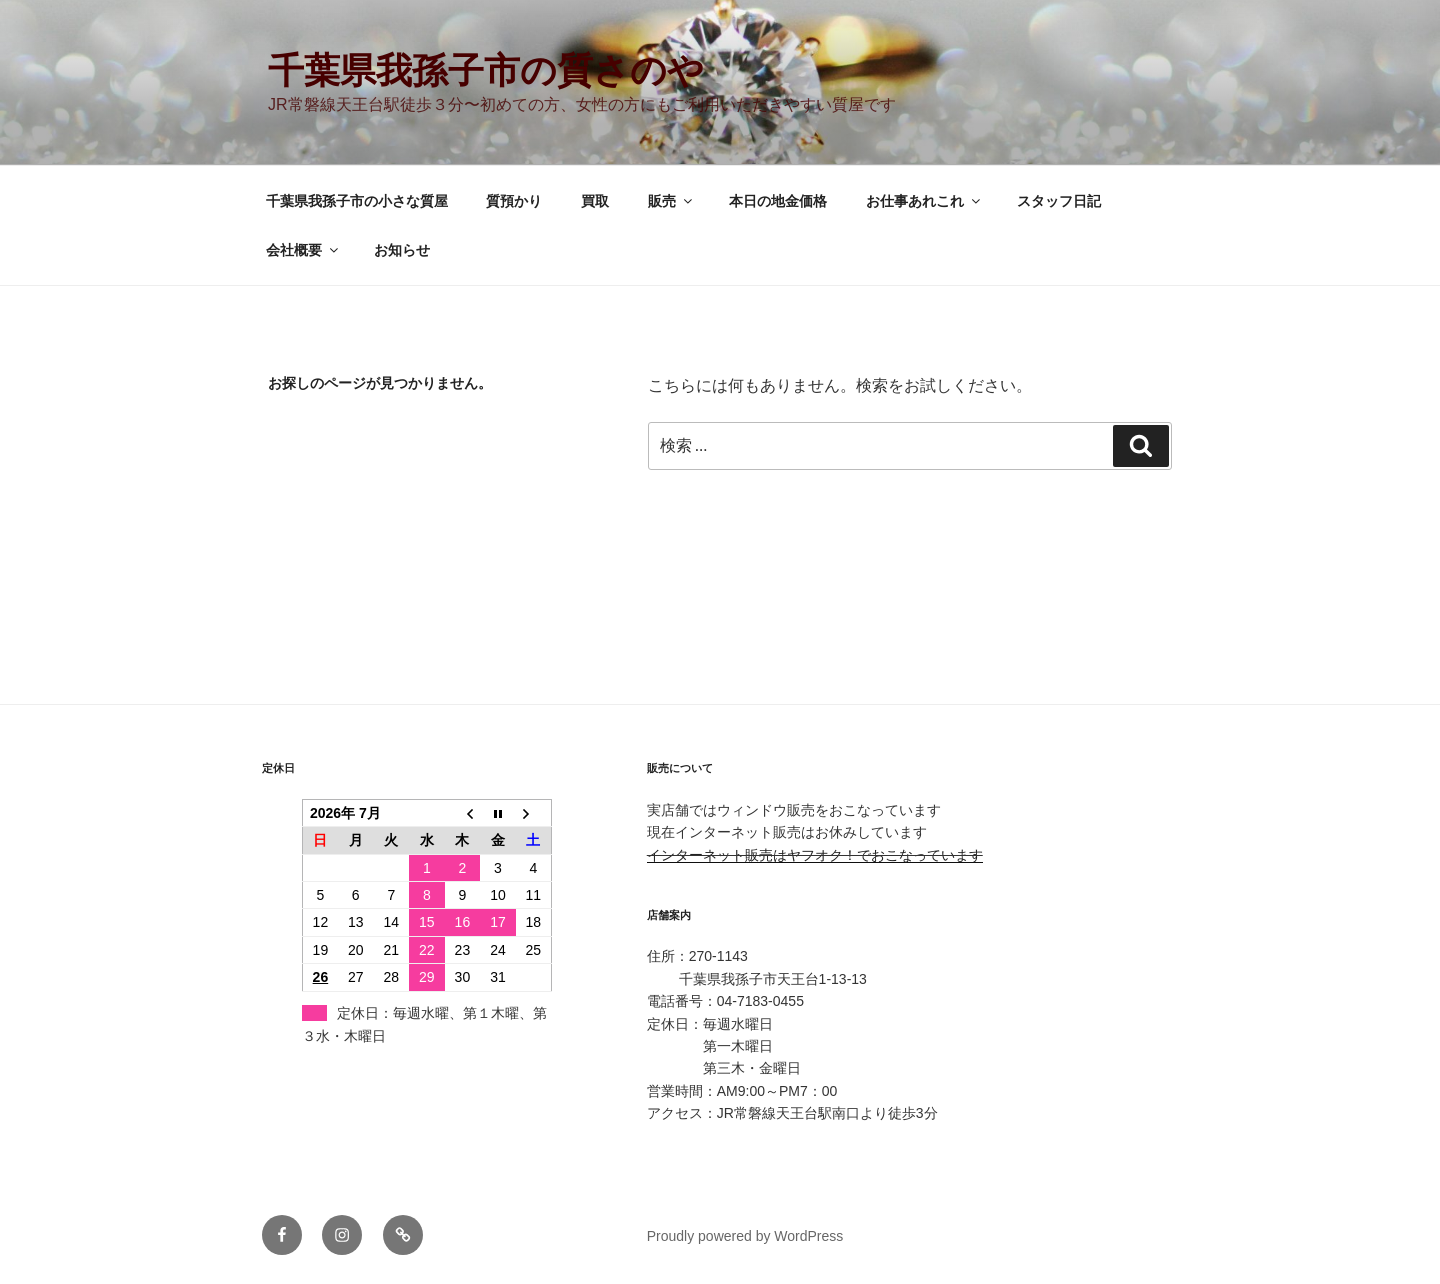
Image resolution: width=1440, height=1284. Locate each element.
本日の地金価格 (778, 201)
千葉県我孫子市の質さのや (486, 70)
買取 (595, 201)
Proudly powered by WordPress (745, 1236)
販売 (671, 201)
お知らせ (402, 250)
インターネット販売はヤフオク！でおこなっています (815, 855)
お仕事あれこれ (924, 201)
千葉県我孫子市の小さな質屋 (357, 201)
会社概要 (303, 250)
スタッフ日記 (1059, 201)
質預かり (514, 201)
